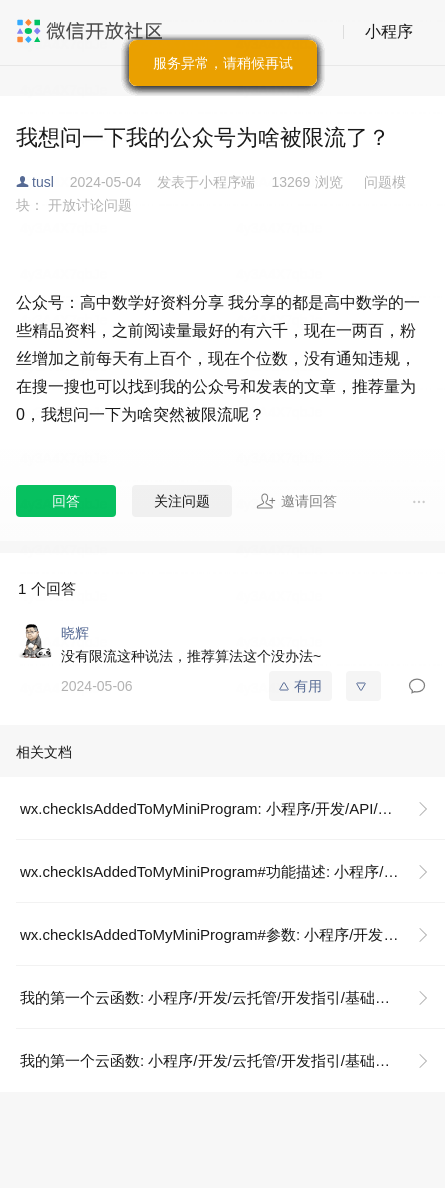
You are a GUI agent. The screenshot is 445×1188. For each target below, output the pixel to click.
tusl (43, 182)
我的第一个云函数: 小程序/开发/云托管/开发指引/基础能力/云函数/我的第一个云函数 (232, 997)
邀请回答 (296, 501)
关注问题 (182, 501)
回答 (66, 501)
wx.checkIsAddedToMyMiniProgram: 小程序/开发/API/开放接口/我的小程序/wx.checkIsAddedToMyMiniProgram (232, 808)
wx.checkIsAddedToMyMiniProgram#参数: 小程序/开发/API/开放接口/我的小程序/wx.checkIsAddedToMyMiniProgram (232, 934)
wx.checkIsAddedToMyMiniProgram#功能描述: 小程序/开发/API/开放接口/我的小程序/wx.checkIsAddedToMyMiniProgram (232, 871)
